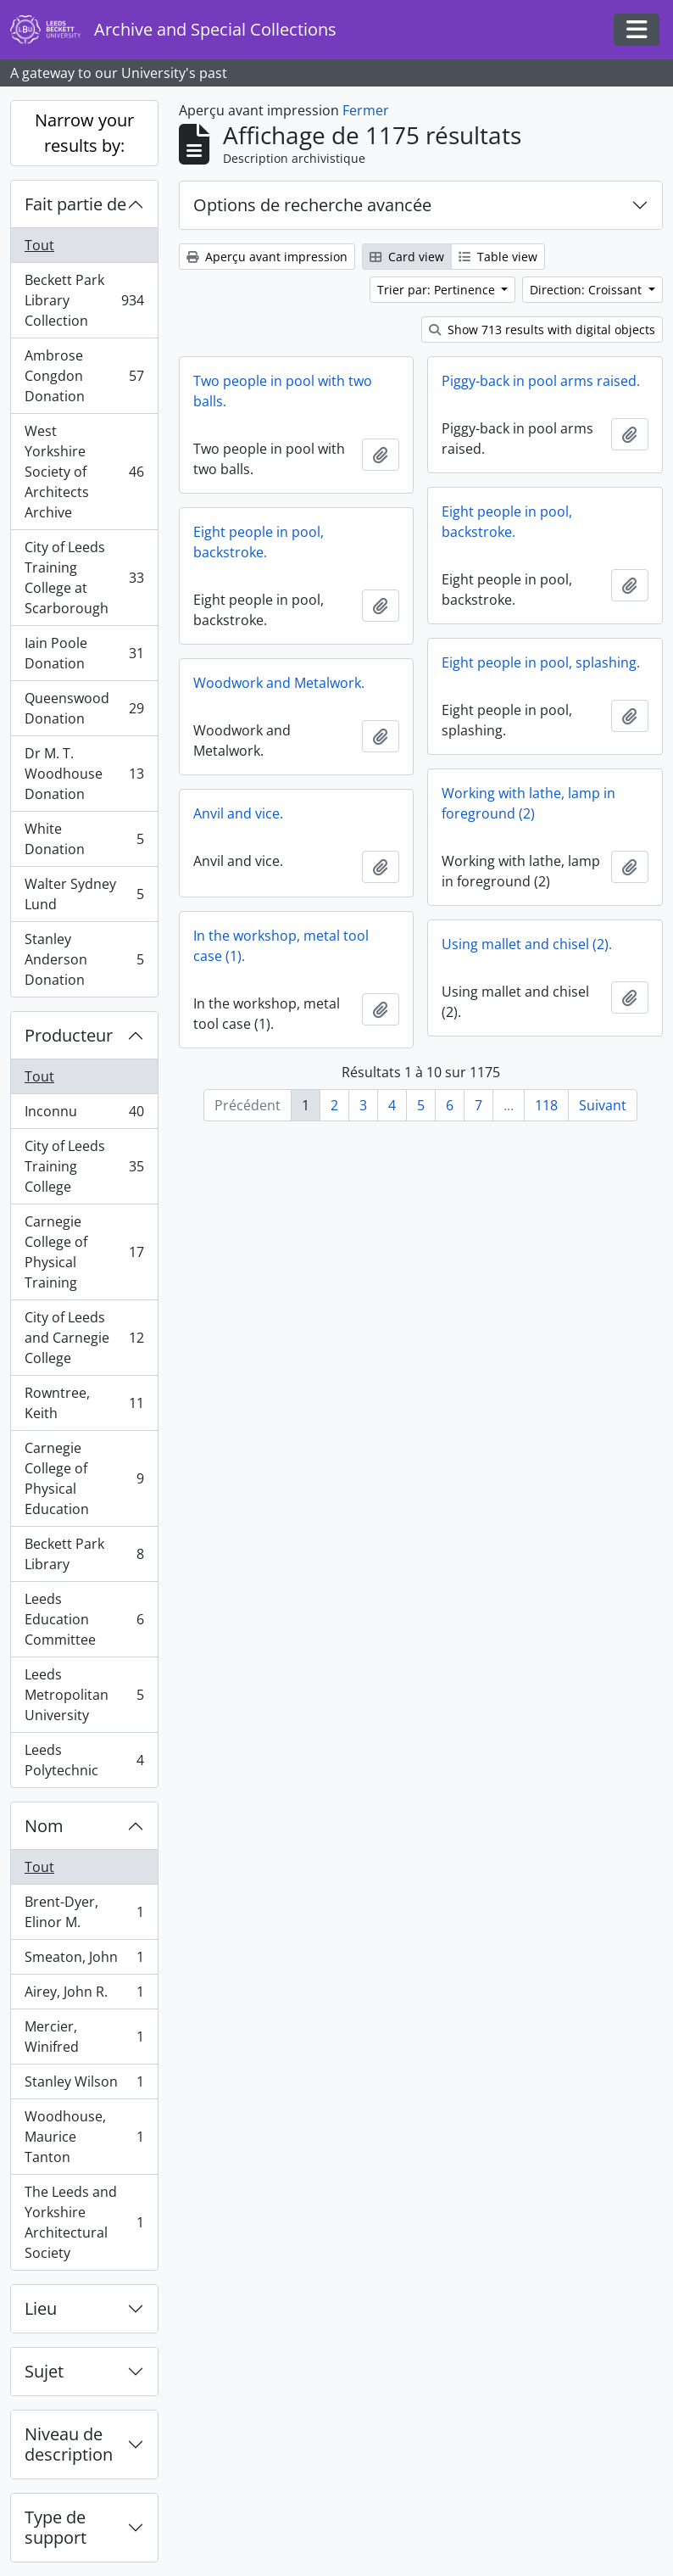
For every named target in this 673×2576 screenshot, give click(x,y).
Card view (407, 257)
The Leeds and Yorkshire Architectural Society (84, 2222)
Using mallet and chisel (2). (527, 944)
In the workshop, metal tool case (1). (281, 945)
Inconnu (84, 1115)
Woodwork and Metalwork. (278, 682)
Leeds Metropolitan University (84, 1694)
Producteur (69, 1035)
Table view (498, 257)
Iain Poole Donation (84, 653)
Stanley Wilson (84, 2085)
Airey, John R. (84, 1995)
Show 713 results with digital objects (542, 329)
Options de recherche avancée (312, 204)
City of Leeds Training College (84, 1166)
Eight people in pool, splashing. (541, 662)
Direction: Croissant (587, 290)
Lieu (41, 2308)
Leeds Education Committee (84, 1619)
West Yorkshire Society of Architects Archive (84, 472)
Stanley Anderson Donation (84, 959)
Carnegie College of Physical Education (84, 1478)
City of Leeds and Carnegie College (84, 1337)
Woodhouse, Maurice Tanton (84, 2136)
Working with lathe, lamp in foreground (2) (528, 803)
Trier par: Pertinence (437, 290)
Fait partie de (75, 204)
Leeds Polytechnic (84, 1760)
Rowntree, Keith (84, 1402)
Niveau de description (69, 2444)
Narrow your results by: (84, 133)
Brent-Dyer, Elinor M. (84, 1911)
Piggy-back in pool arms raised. (541, 381)
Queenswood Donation (84, 708)
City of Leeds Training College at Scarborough (84, 577)
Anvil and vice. (238, 813)
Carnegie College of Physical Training (84, 1252)
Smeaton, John (84, 1961)
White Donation (84, 838)
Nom (44, 1825)
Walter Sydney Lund (84, 894)
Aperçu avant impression (267, 257)
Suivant (602, 1105)
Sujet (44, 2371)
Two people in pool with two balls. (282, 391)
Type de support (55, 2527)
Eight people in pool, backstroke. (507, 521)
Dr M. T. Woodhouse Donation (84, 773)
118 (546, 1105)
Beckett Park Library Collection (84, 300)
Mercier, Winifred (84, 2036)
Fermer (365, 110)
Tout (39, 245)
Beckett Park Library (84, 1553)
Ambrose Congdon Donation (84, 375)
